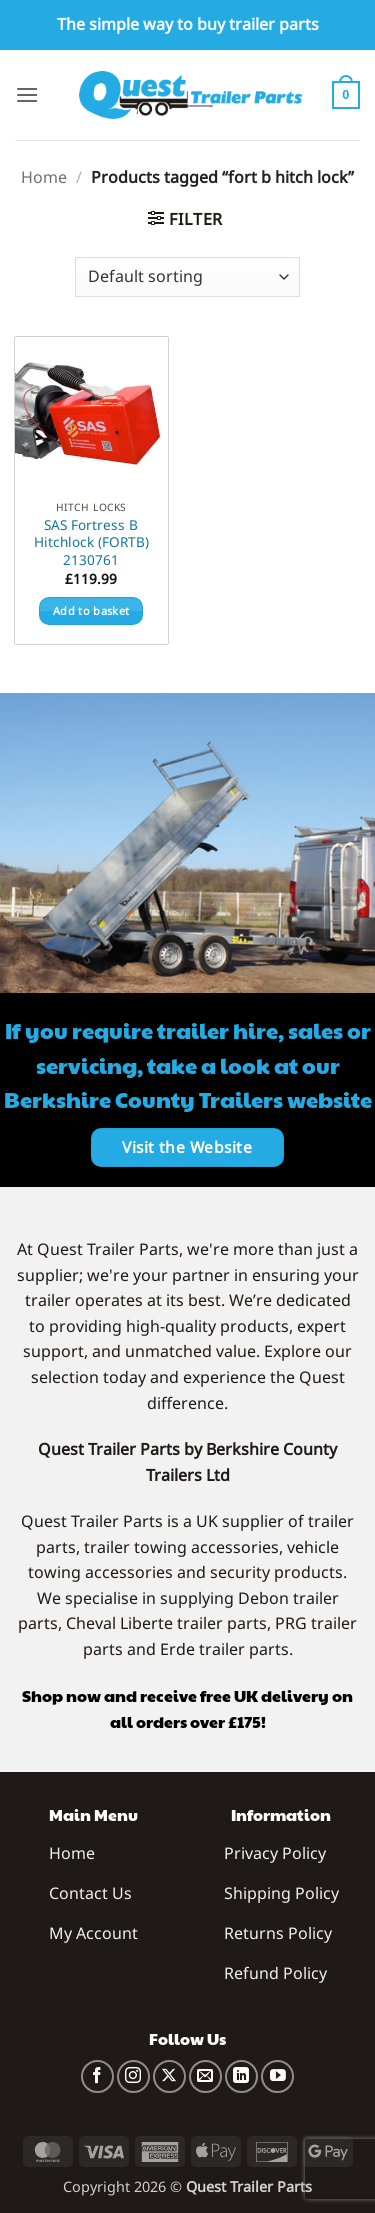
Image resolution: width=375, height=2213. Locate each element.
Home (44, 177)
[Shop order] (187, 277)
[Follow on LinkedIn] (241, 2076)
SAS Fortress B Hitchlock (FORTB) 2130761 (91, 542)
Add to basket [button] (91, 610)
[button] (27, 94)
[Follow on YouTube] (277, 2076)
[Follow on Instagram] (133, 2076)
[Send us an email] (205, 2076)
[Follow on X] (169, 2076)
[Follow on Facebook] (97, 2076)
